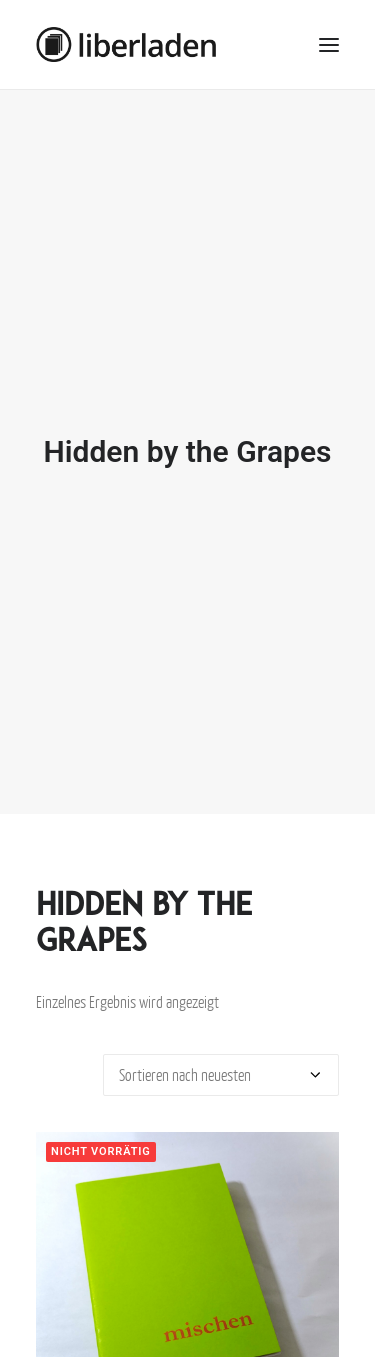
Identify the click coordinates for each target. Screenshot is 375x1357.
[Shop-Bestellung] (221, 1064)
